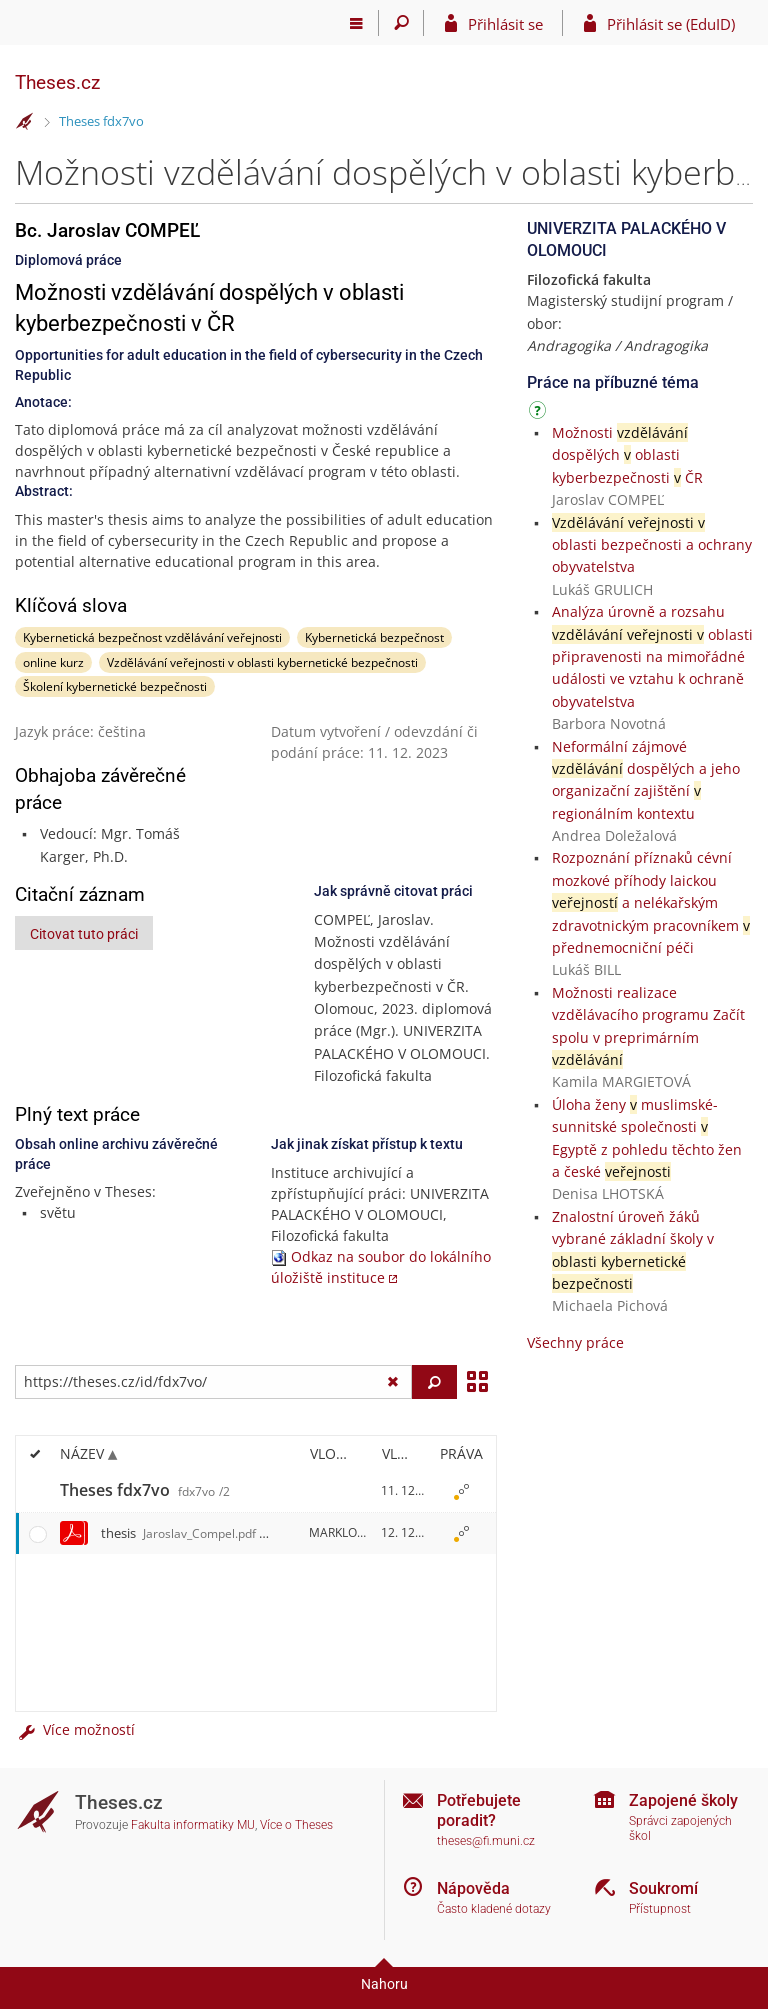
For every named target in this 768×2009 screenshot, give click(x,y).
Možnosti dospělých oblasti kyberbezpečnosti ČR (627, 455)
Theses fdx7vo (101, 121)
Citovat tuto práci (84, 934)
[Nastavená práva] (461, 1491)
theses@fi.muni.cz (486, 1841)
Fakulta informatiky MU (193, 1825)
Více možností (75, 1729)
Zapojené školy (683, 1800)
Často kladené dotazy (494, 1909)
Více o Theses (296, 1825)
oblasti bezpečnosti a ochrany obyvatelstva (652, 545)
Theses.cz (57, 82)
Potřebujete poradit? (479, 1810)
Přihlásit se (505, 24)
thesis (178, 1533)
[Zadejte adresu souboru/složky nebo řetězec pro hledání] (213, 1382)
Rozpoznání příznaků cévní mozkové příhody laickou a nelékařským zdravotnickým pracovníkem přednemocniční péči (651, 902)
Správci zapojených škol (680, 1828)
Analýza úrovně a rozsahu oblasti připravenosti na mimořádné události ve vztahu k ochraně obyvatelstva (652, 656)
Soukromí (663, 1888)
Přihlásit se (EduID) (671, 24)
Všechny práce (575, 1342)
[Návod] (540, 413)
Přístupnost (660, 1909)
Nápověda (473, 1888)
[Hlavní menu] (356, 23)
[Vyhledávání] (401, 23)
